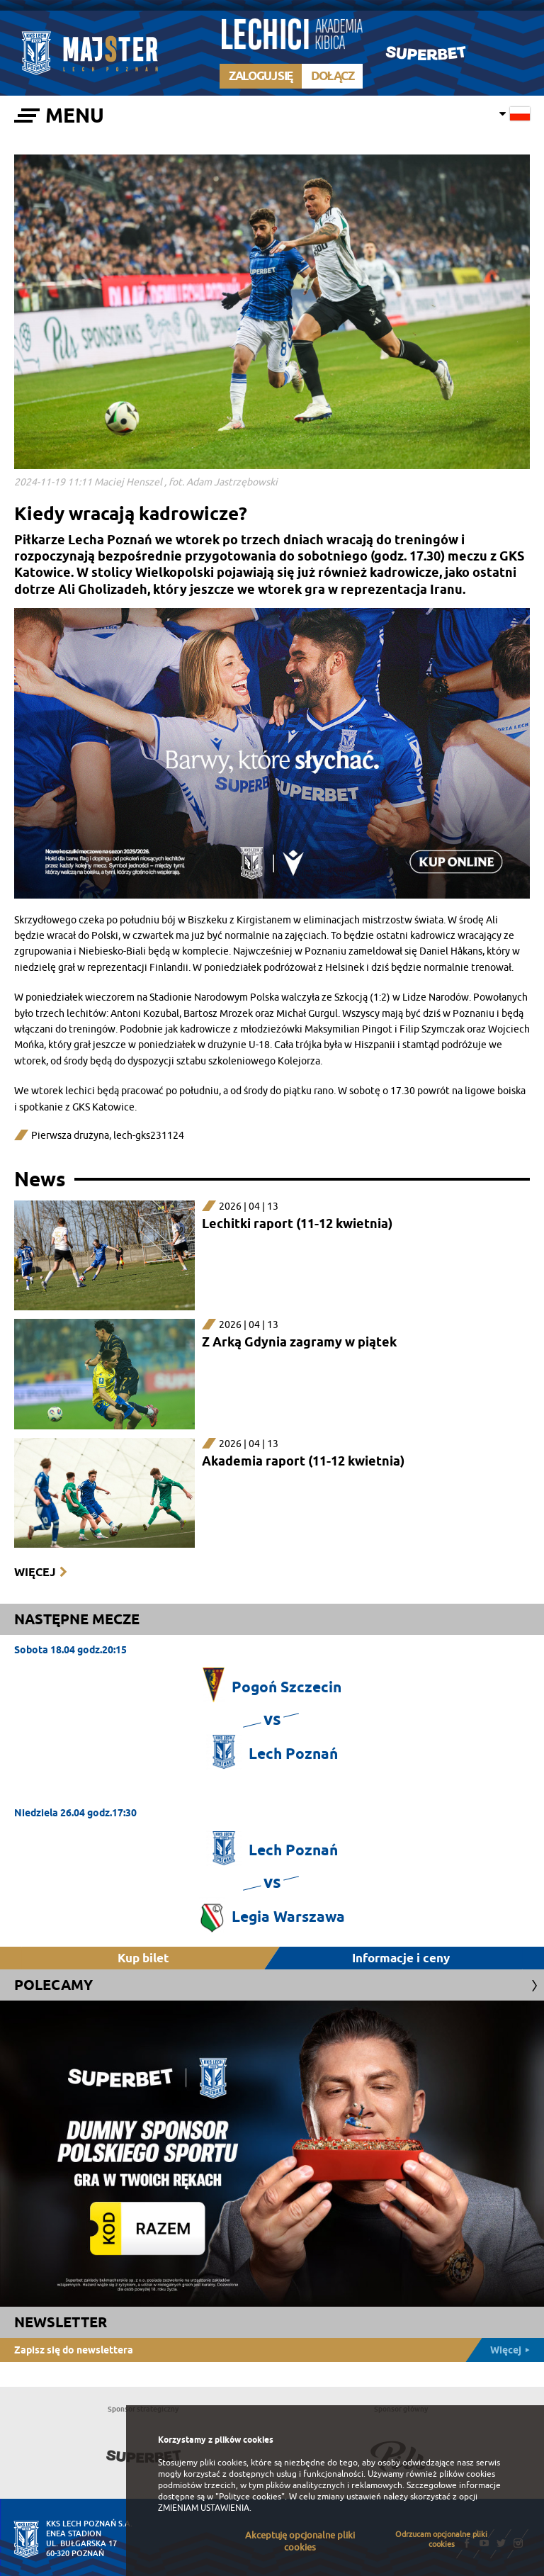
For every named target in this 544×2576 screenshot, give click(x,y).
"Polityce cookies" (250, 2496)
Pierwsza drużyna (70, 1136)
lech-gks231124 (148, 1136)
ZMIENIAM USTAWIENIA (203, 2508)
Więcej (34, 1572)
